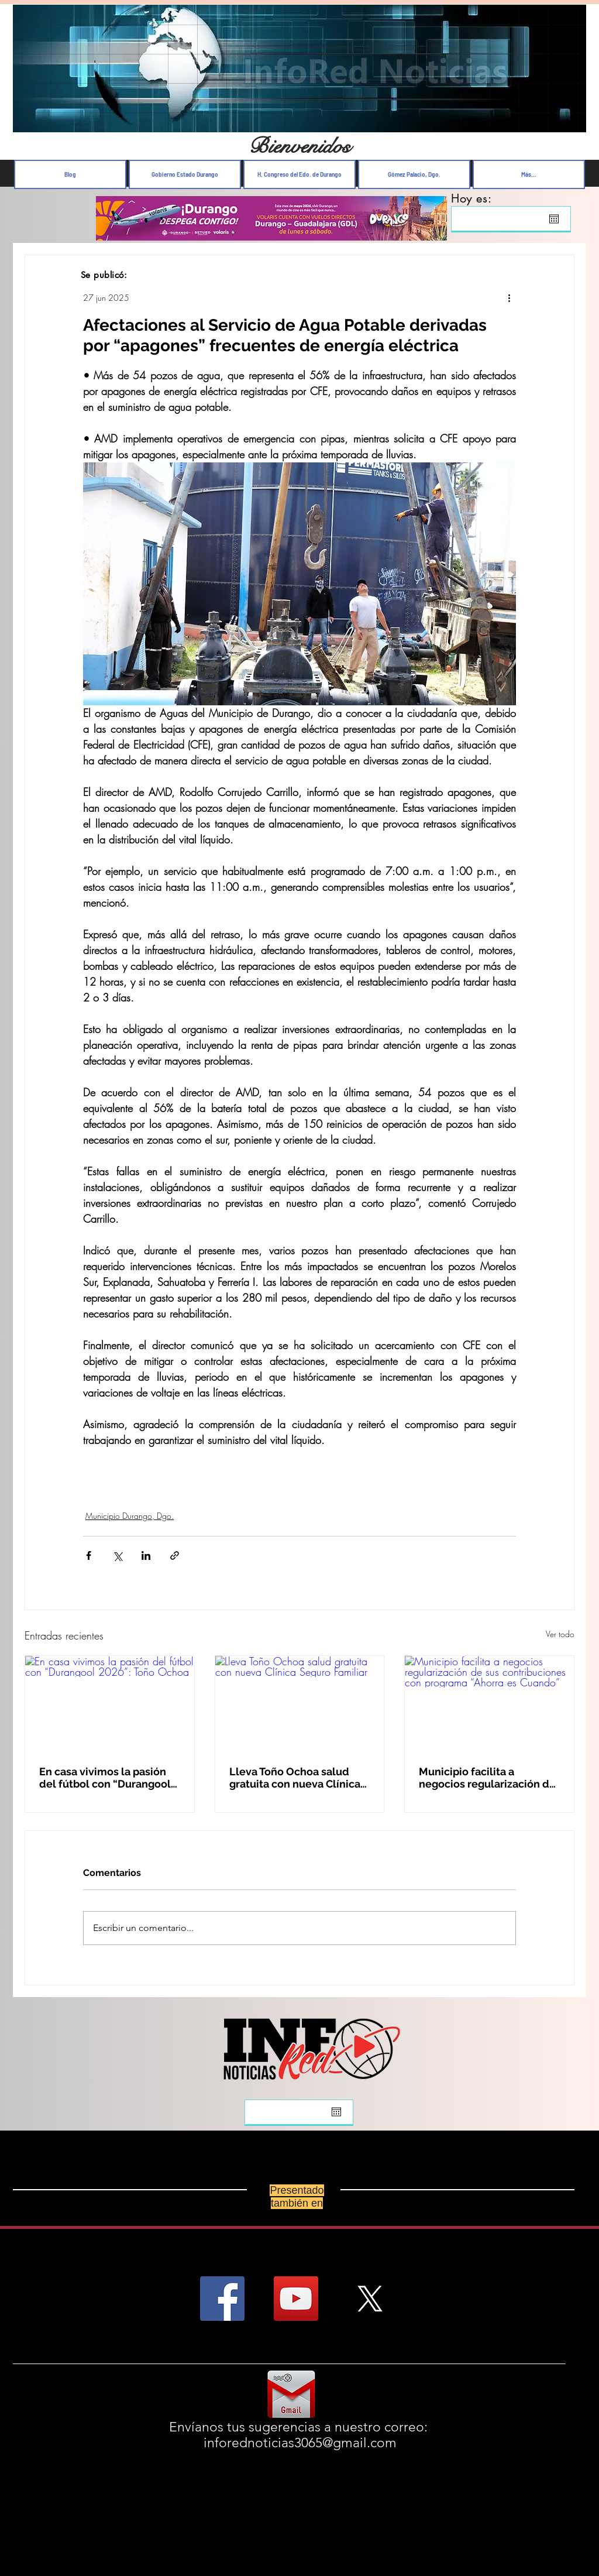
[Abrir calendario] (554, 219)
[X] (369, 2298)
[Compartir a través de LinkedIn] (146, 1555)
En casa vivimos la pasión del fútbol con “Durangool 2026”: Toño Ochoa (105, 1777)
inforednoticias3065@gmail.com (300, 2443)
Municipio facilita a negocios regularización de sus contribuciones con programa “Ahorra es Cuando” (487, 1777)
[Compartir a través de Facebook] (88, 1555)
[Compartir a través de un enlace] (174, 1555)
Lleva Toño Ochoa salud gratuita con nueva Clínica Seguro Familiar (294, 1777)
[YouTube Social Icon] (296, 2298)
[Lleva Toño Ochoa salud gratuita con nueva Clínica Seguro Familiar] (299, 1703)
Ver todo (560, 1633)
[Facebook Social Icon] (222, 2298)
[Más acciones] (509, 297)
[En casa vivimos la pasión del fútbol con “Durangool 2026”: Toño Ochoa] (109, 1703)
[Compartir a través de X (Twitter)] (117, 1555)
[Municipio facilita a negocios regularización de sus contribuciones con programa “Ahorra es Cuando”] (489, 1703)
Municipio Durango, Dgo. (129, 1515)
